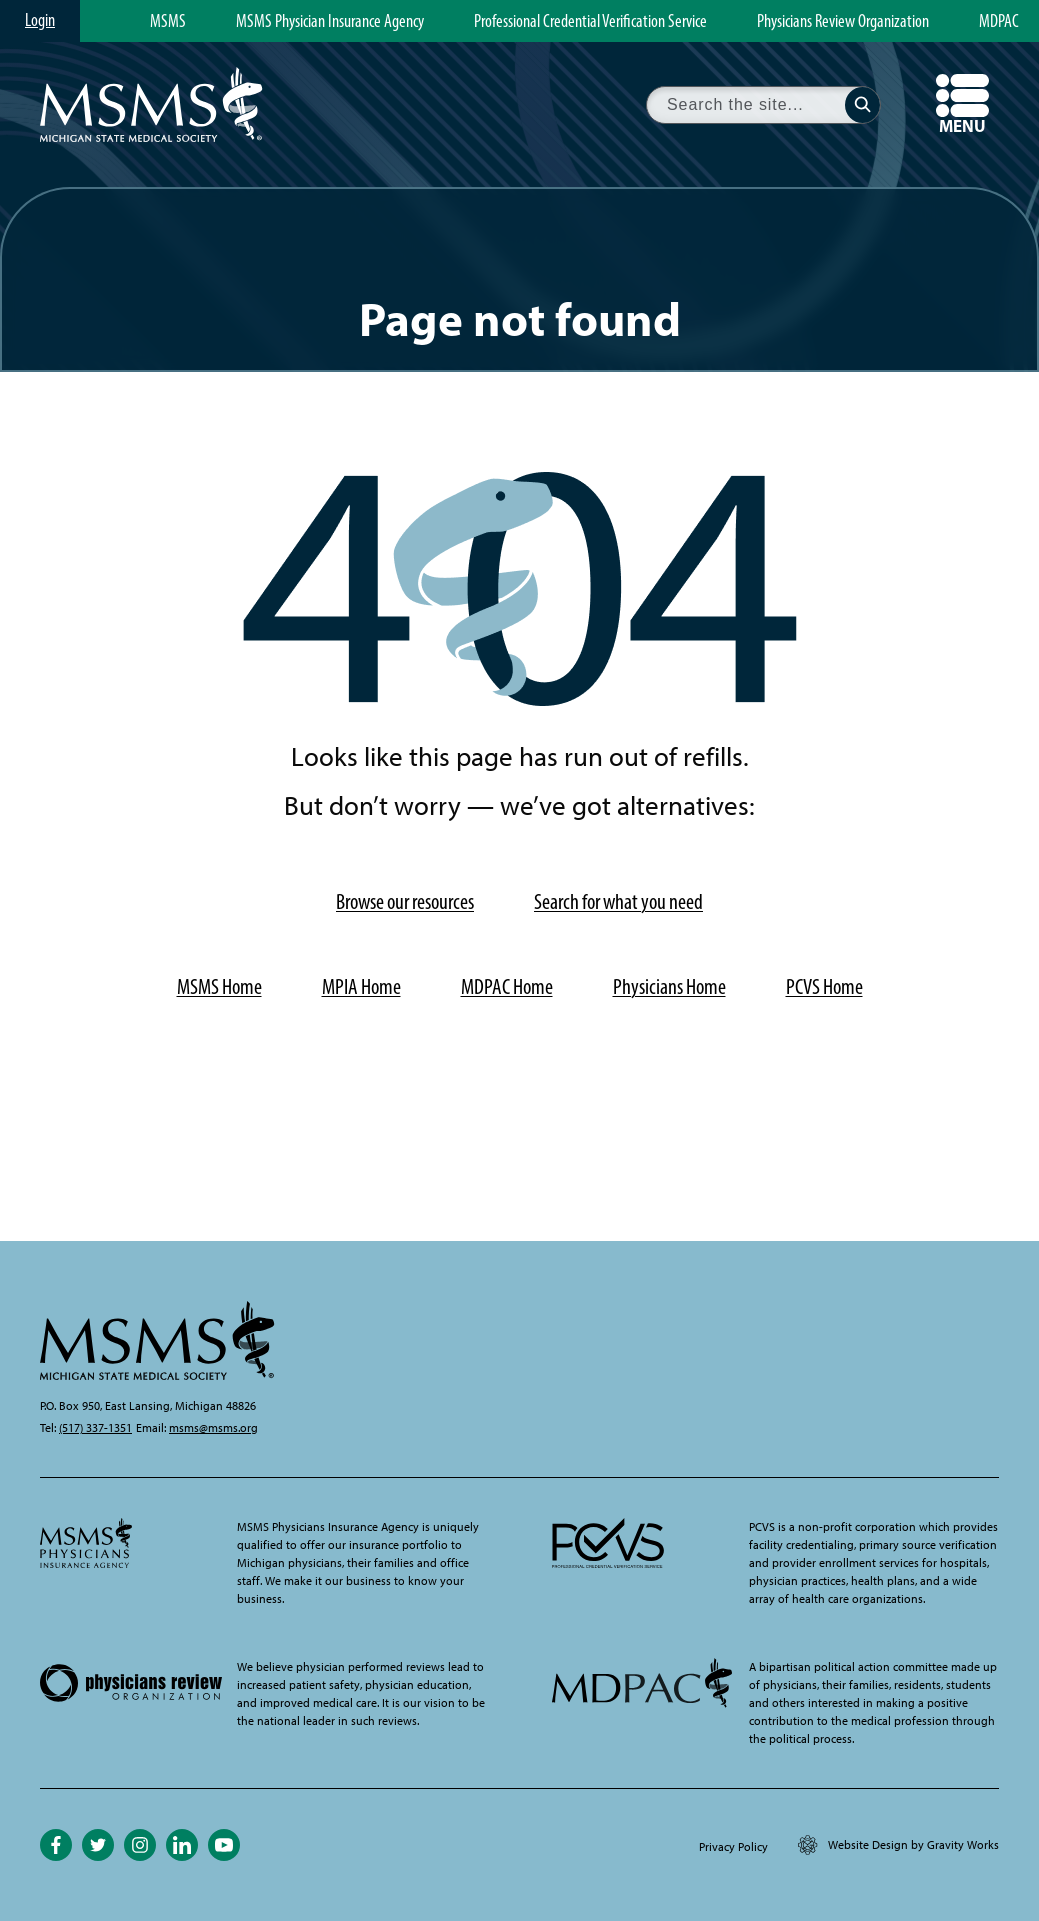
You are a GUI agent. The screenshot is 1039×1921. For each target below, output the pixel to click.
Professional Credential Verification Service (590, 22)
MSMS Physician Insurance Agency (330, 22)
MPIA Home (361, 986)
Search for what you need (618, 901)
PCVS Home (824, 986)
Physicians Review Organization (843, 22)
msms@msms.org (213, 1428)
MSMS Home (219, 986)
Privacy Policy (733, 1847)
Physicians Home (669, 986)
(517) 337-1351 (95, 1428)
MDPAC (999, 22)
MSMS (168, 22)
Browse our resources (405, 901)
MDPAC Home (507, 986)
